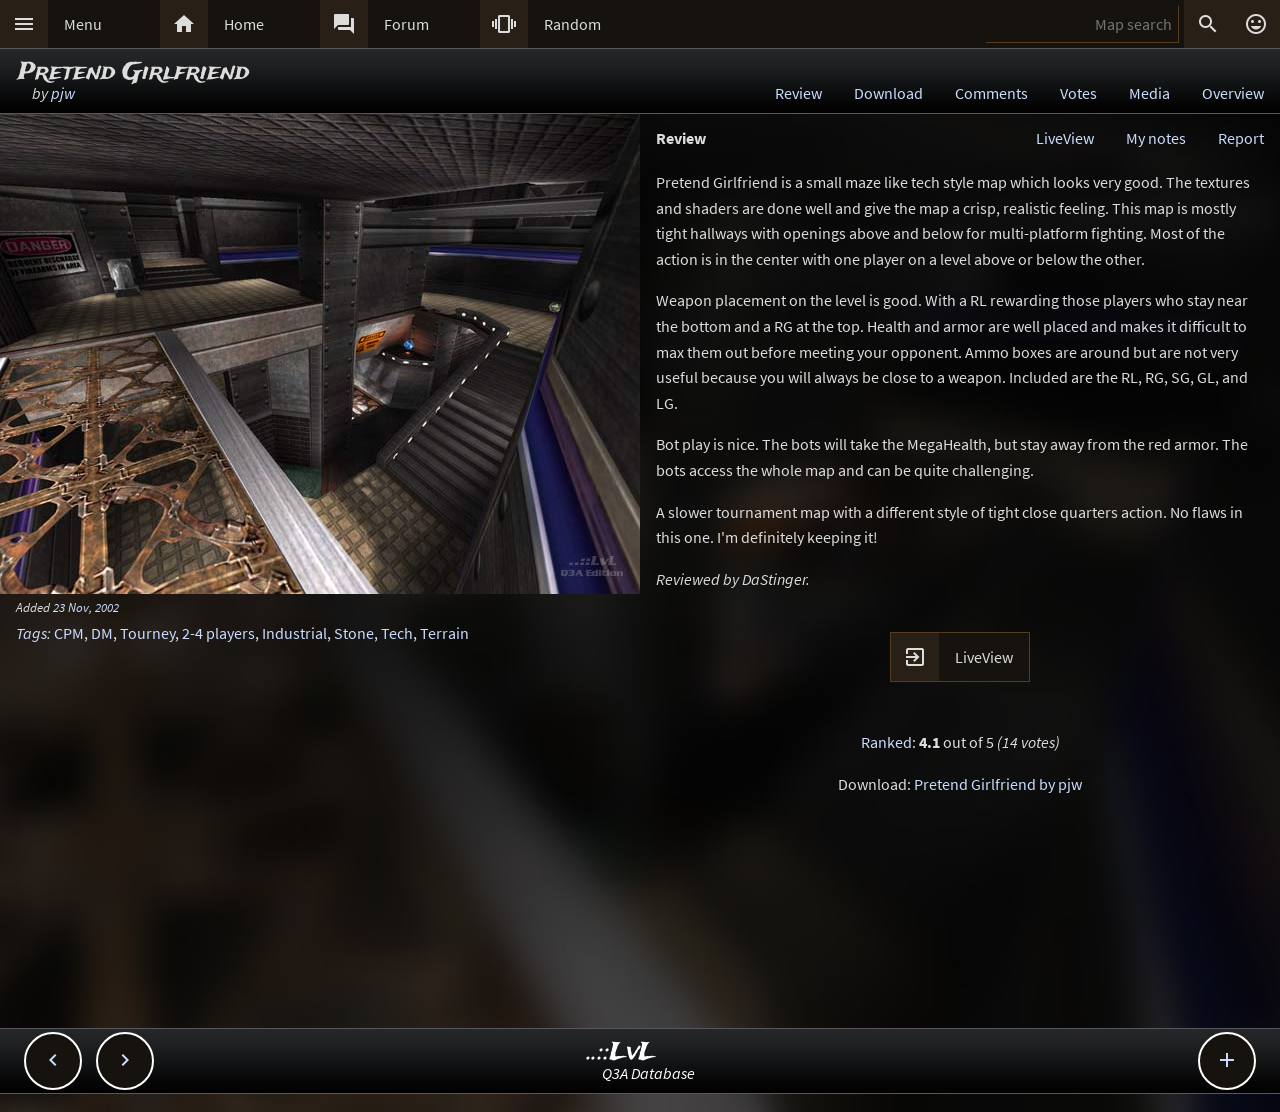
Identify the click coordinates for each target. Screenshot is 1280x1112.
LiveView (1065, 138)
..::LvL (621, 1052)
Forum (406, 24)
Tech (397, 633)
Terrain (444, 633)
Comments (991, 93)
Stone (354, 633)
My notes (1156, 138)
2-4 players (218, 633)
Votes (1078, 93)
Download (888, 93)
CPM (69, 633)
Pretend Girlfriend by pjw (998, 784)
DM (102, 633)
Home (244, 24)
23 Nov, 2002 (86, 607)
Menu (83, 24)
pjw (63, 93)
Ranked (886, 742)
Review (798, 93)
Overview (1233, 93)
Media (1149, 93)
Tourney (147, 633)
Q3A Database (648, 1073)
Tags (31, 633)
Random (572, 24)
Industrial (294, 633)
